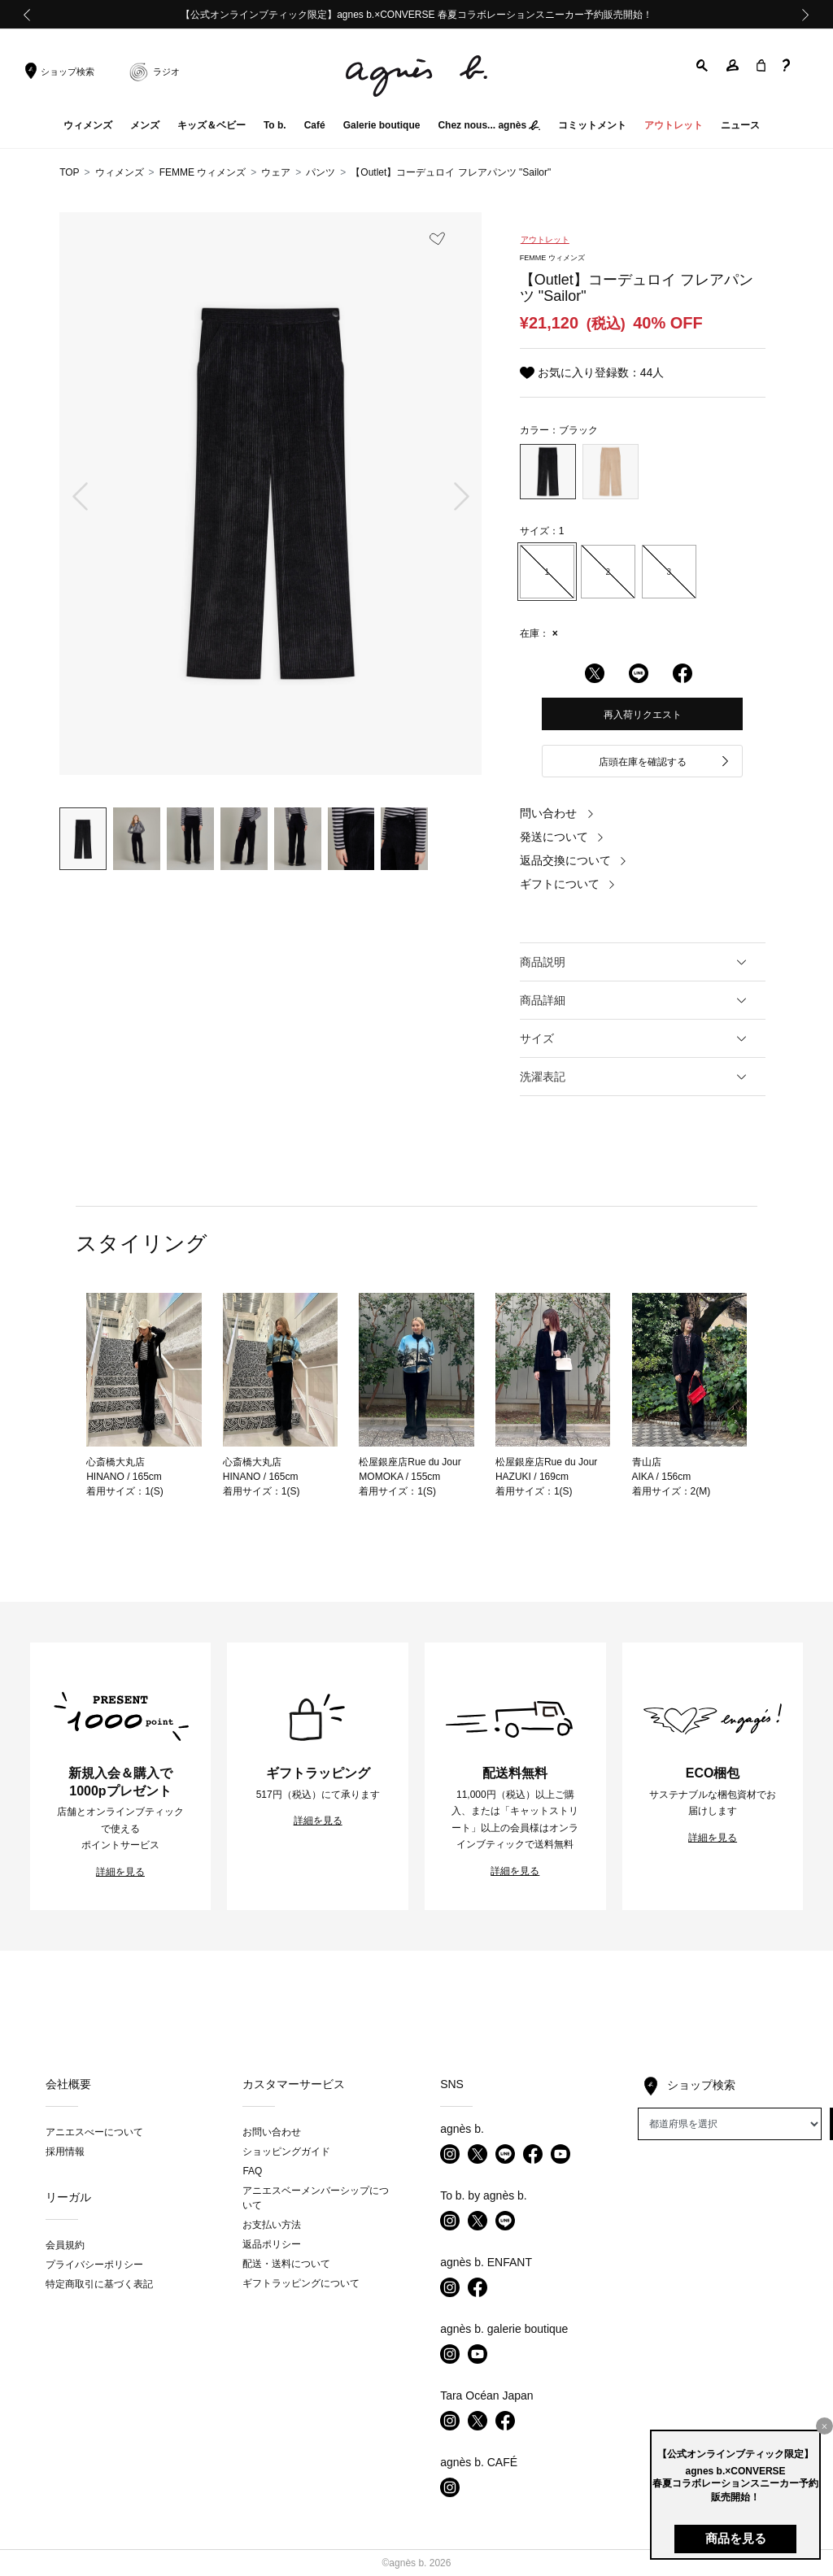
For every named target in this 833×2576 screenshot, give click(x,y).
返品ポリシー (271, 2244)
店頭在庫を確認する (665, 762)
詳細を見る (120, 1872)
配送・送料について (286, 2263)
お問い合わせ (271, 2132)
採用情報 (65, 2151)
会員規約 (65, 2245)
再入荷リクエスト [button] (643, 714)
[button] (702, 65)
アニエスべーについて (94, 2132)
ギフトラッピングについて (301, 2283)
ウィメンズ (119, 172)
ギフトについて (568, 883)
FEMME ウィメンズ (202, 172)
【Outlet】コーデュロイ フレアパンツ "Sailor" (451, 172)
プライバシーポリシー (94, 2264)
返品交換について (573, 860)
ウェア (275, 172)
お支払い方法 (271, 2224)
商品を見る (735, 2538)
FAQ (252, 2171)
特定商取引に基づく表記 (99, 2284)
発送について (562, 836)
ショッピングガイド (286, 2151)
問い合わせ (557, 813)
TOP (69, 172)
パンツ (320, 172)
